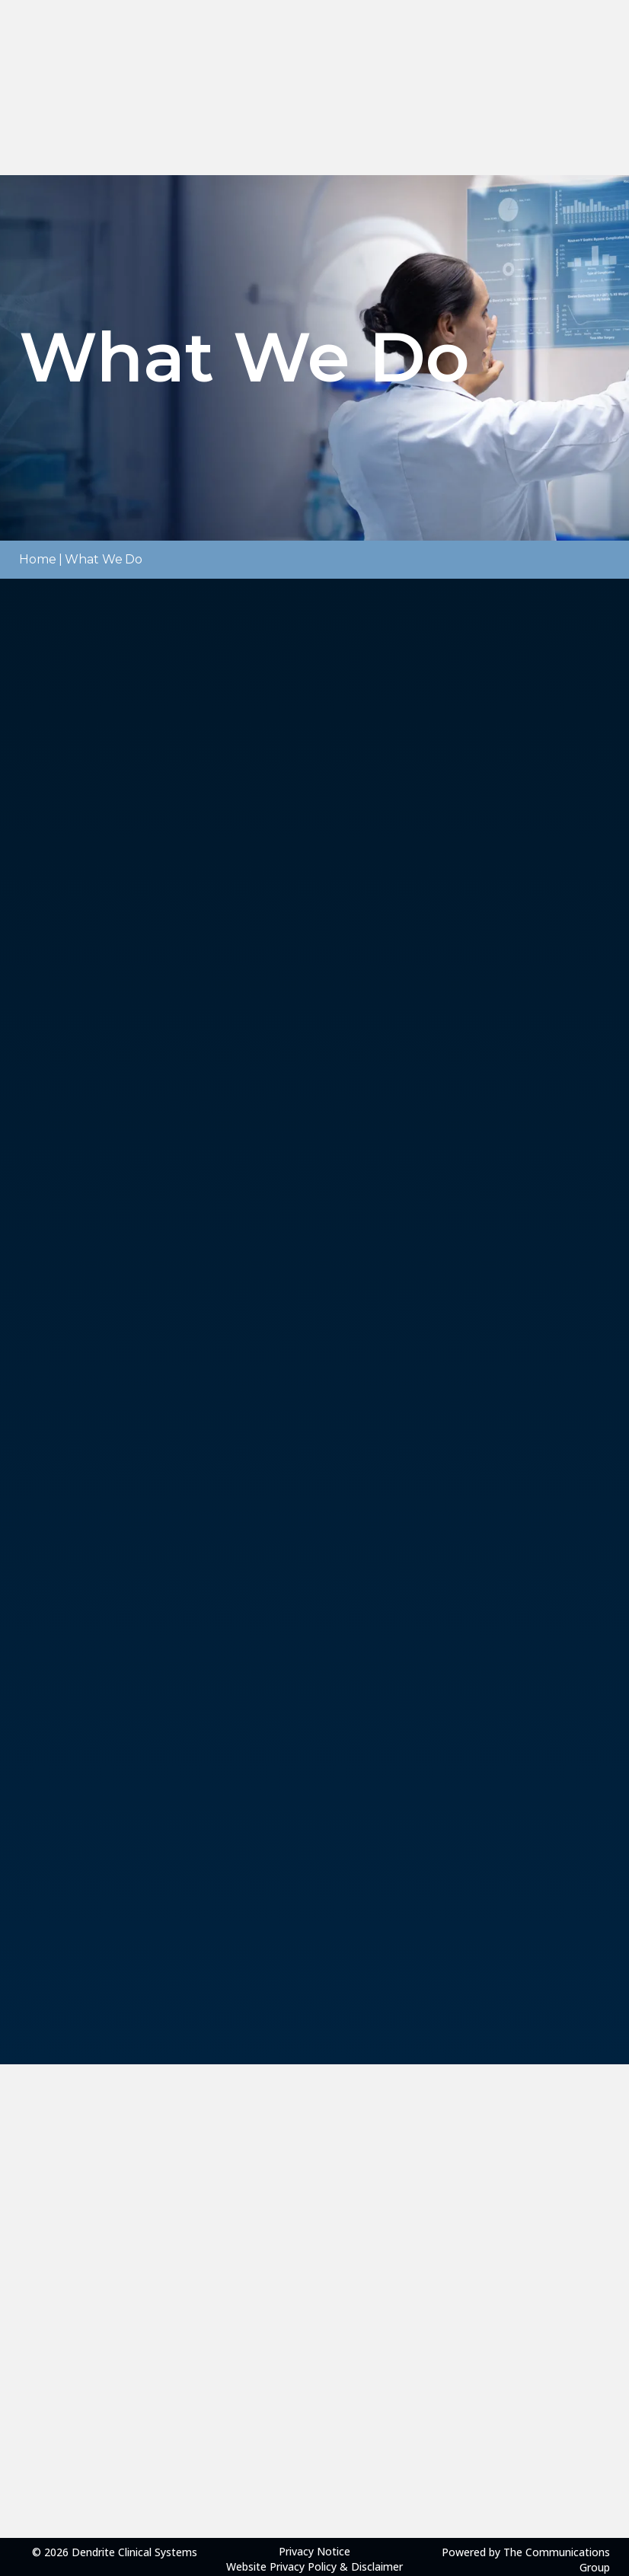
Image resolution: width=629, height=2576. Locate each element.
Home (37, 559)
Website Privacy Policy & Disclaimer (314, 2566)
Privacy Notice (314, 2551)
